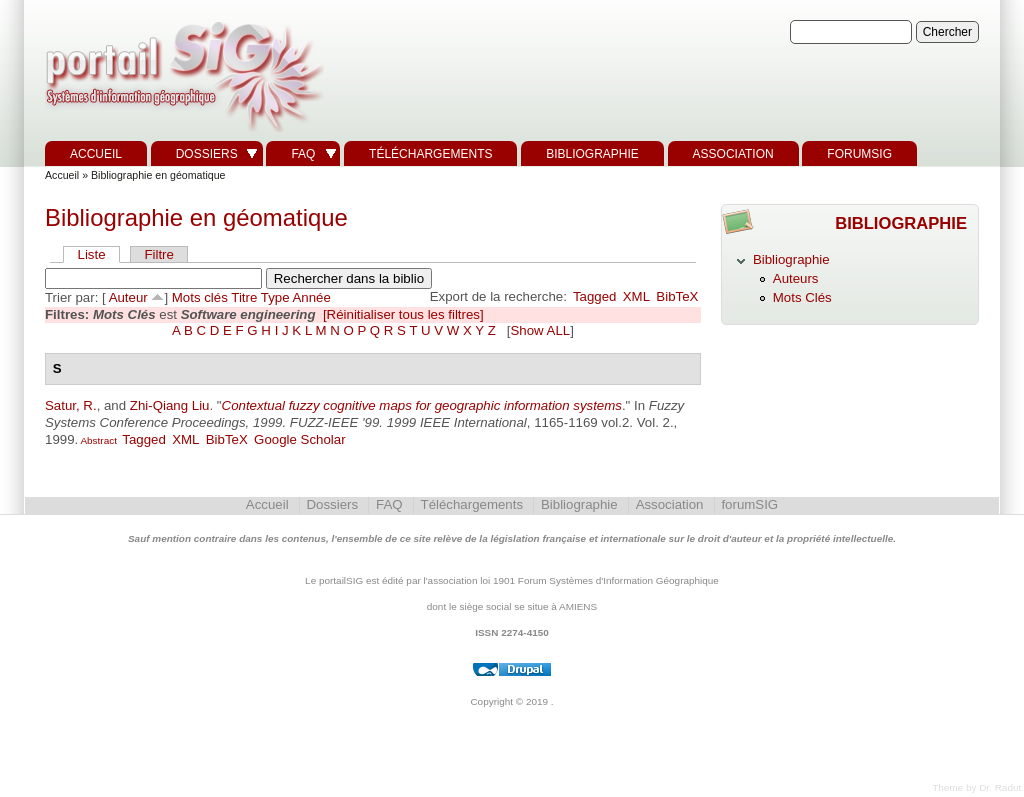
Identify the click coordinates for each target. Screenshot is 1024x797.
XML (636, 296)
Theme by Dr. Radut (976, 787)
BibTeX (677, 296)
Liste (92, 254)
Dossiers (207, 154)
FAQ (303, 154)
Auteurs (796, 278)
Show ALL (540, 330)
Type (275, 297)
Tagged (595, 296)
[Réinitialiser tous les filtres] (403, 314)
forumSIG (859, 154)
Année (312, 297)
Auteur (128, 297)
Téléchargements (430, 154)
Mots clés (200, 297)
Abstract (97, 440)
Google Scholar (299, 439)
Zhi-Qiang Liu (170, 405)
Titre (244, 297)
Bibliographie (592, 154)
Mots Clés (802, 297)
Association (733, 154)
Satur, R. (71, 405)
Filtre (158, 254)
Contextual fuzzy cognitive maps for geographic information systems (422, 405)
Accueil (96, 154)
